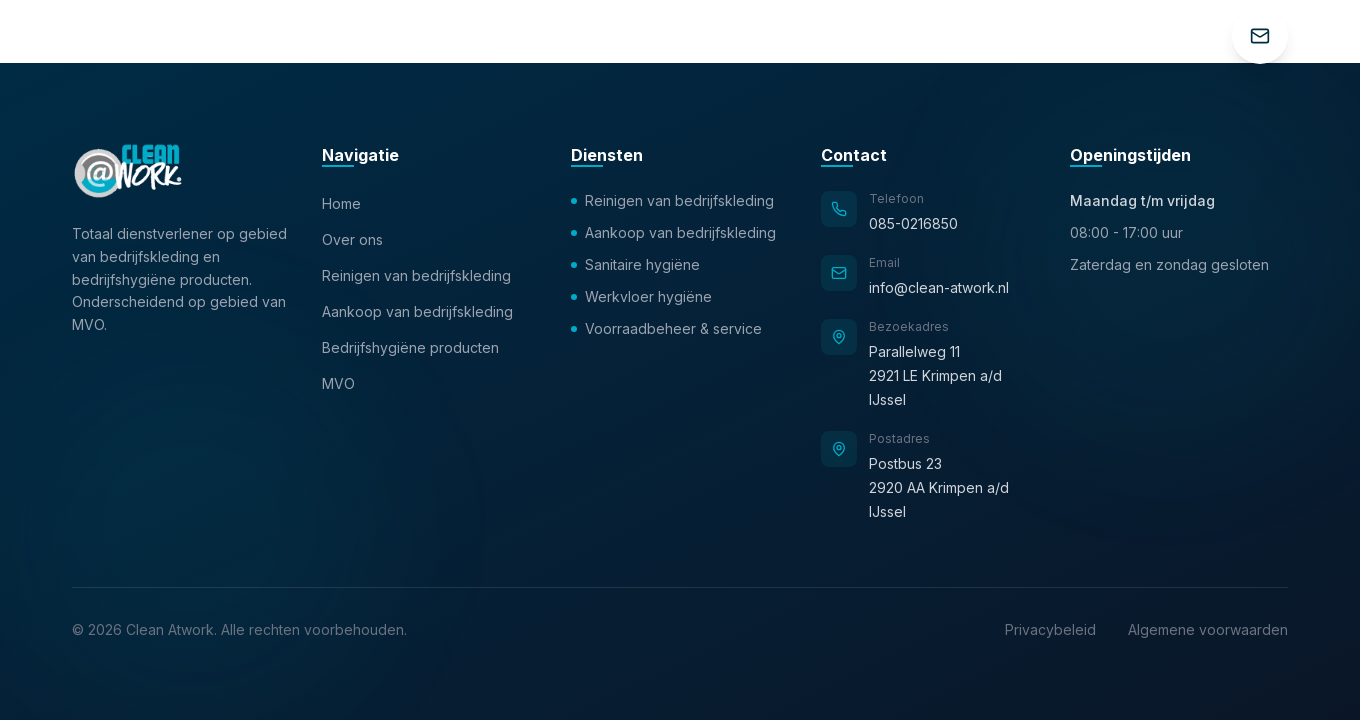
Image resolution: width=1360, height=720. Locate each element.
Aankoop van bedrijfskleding (417, 311)
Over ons (352, 239)
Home (341, 203)
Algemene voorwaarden (1208, 629)
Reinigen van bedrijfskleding (416, 275)
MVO (338, 383)
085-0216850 (913, 223)
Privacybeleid (1050, 629)
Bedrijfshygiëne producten (410, 347)
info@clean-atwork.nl (939, 287)
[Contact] (1260, 36)
